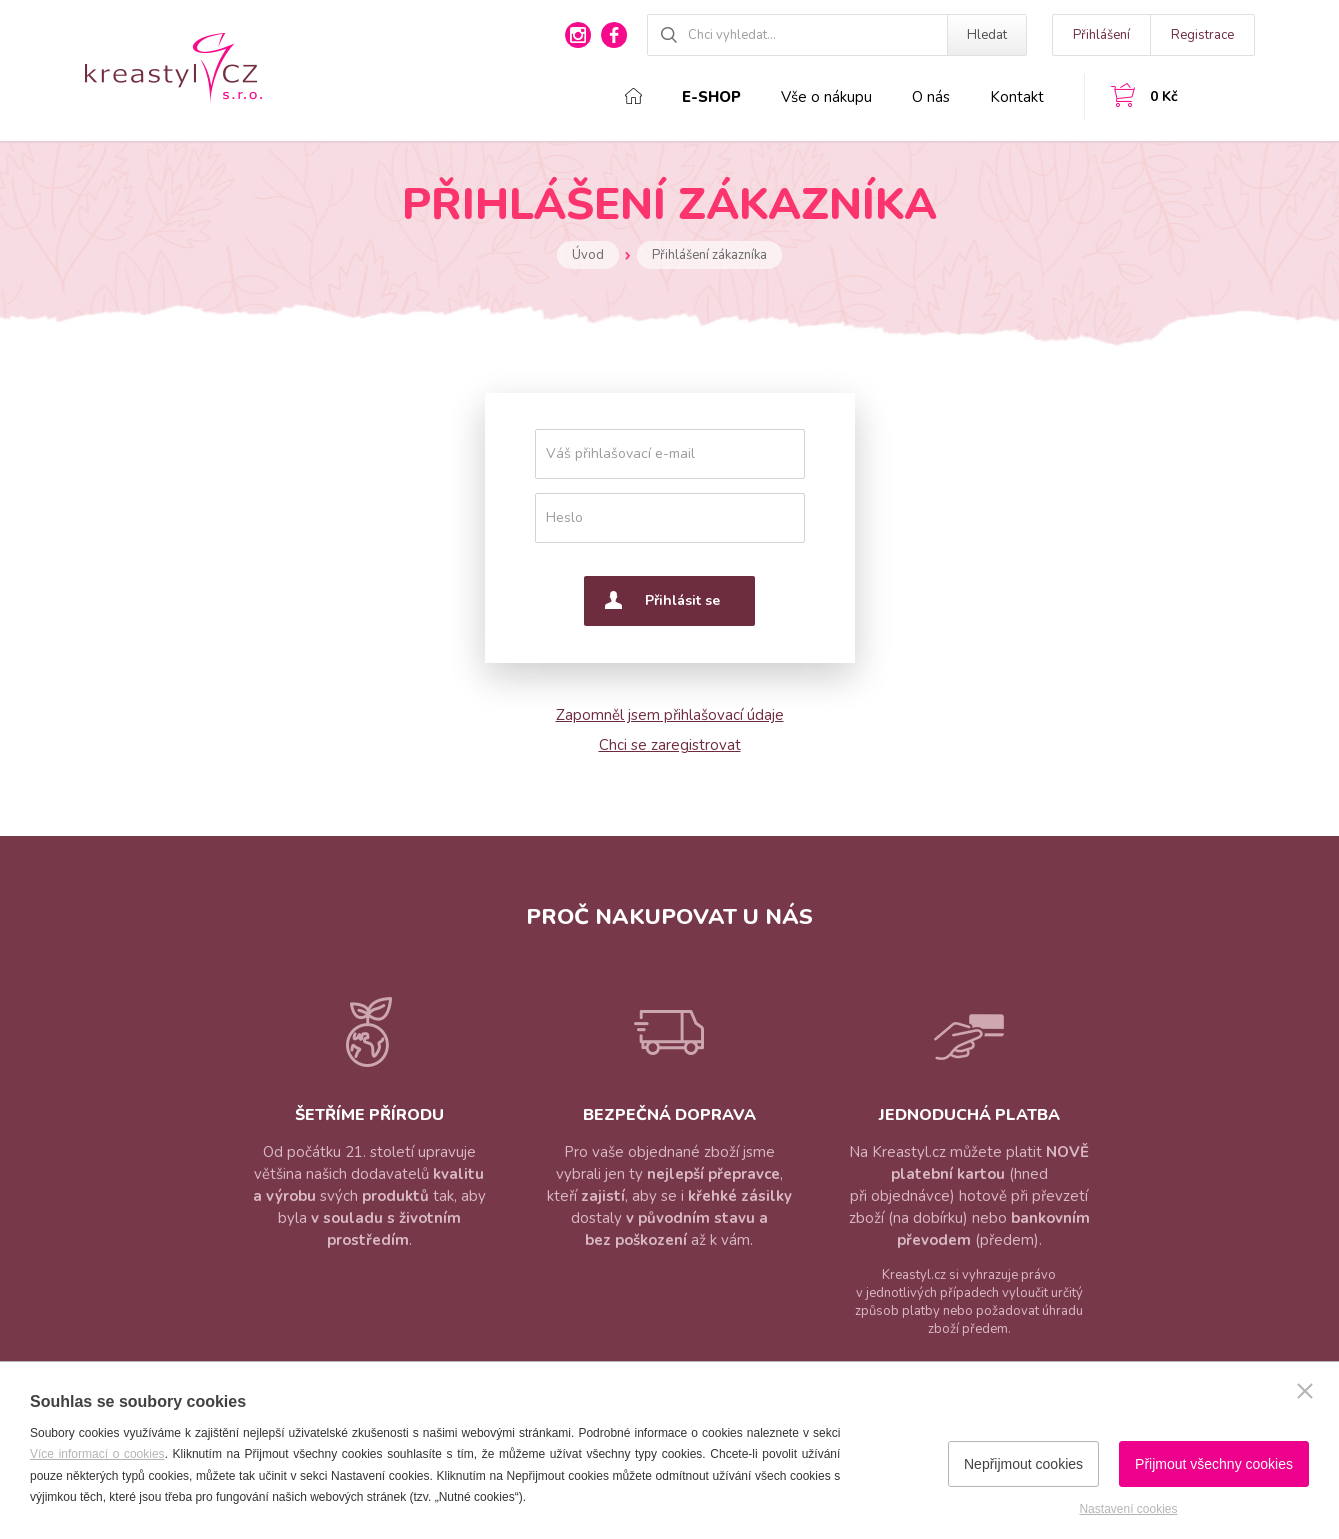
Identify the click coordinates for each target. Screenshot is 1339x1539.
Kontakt (1017, 97)
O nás (931, 97)
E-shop (711, 97)
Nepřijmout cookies (1023, 1464)
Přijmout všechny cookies (1214, 1464)
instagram (578, 35)
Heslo (564, 517)
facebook (614, 35)
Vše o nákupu (826, 97)
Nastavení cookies (1128, 1509)
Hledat (987, 35)
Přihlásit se (682, 600)
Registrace (1202, 35)
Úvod (588, 255)
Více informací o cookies (97, 1454)
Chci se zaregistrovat (670, 745)
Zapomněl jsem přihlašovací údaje (670, 715)
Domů (633, 96)
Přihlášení (1101, 35)
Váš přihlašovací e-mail (620, 453)
